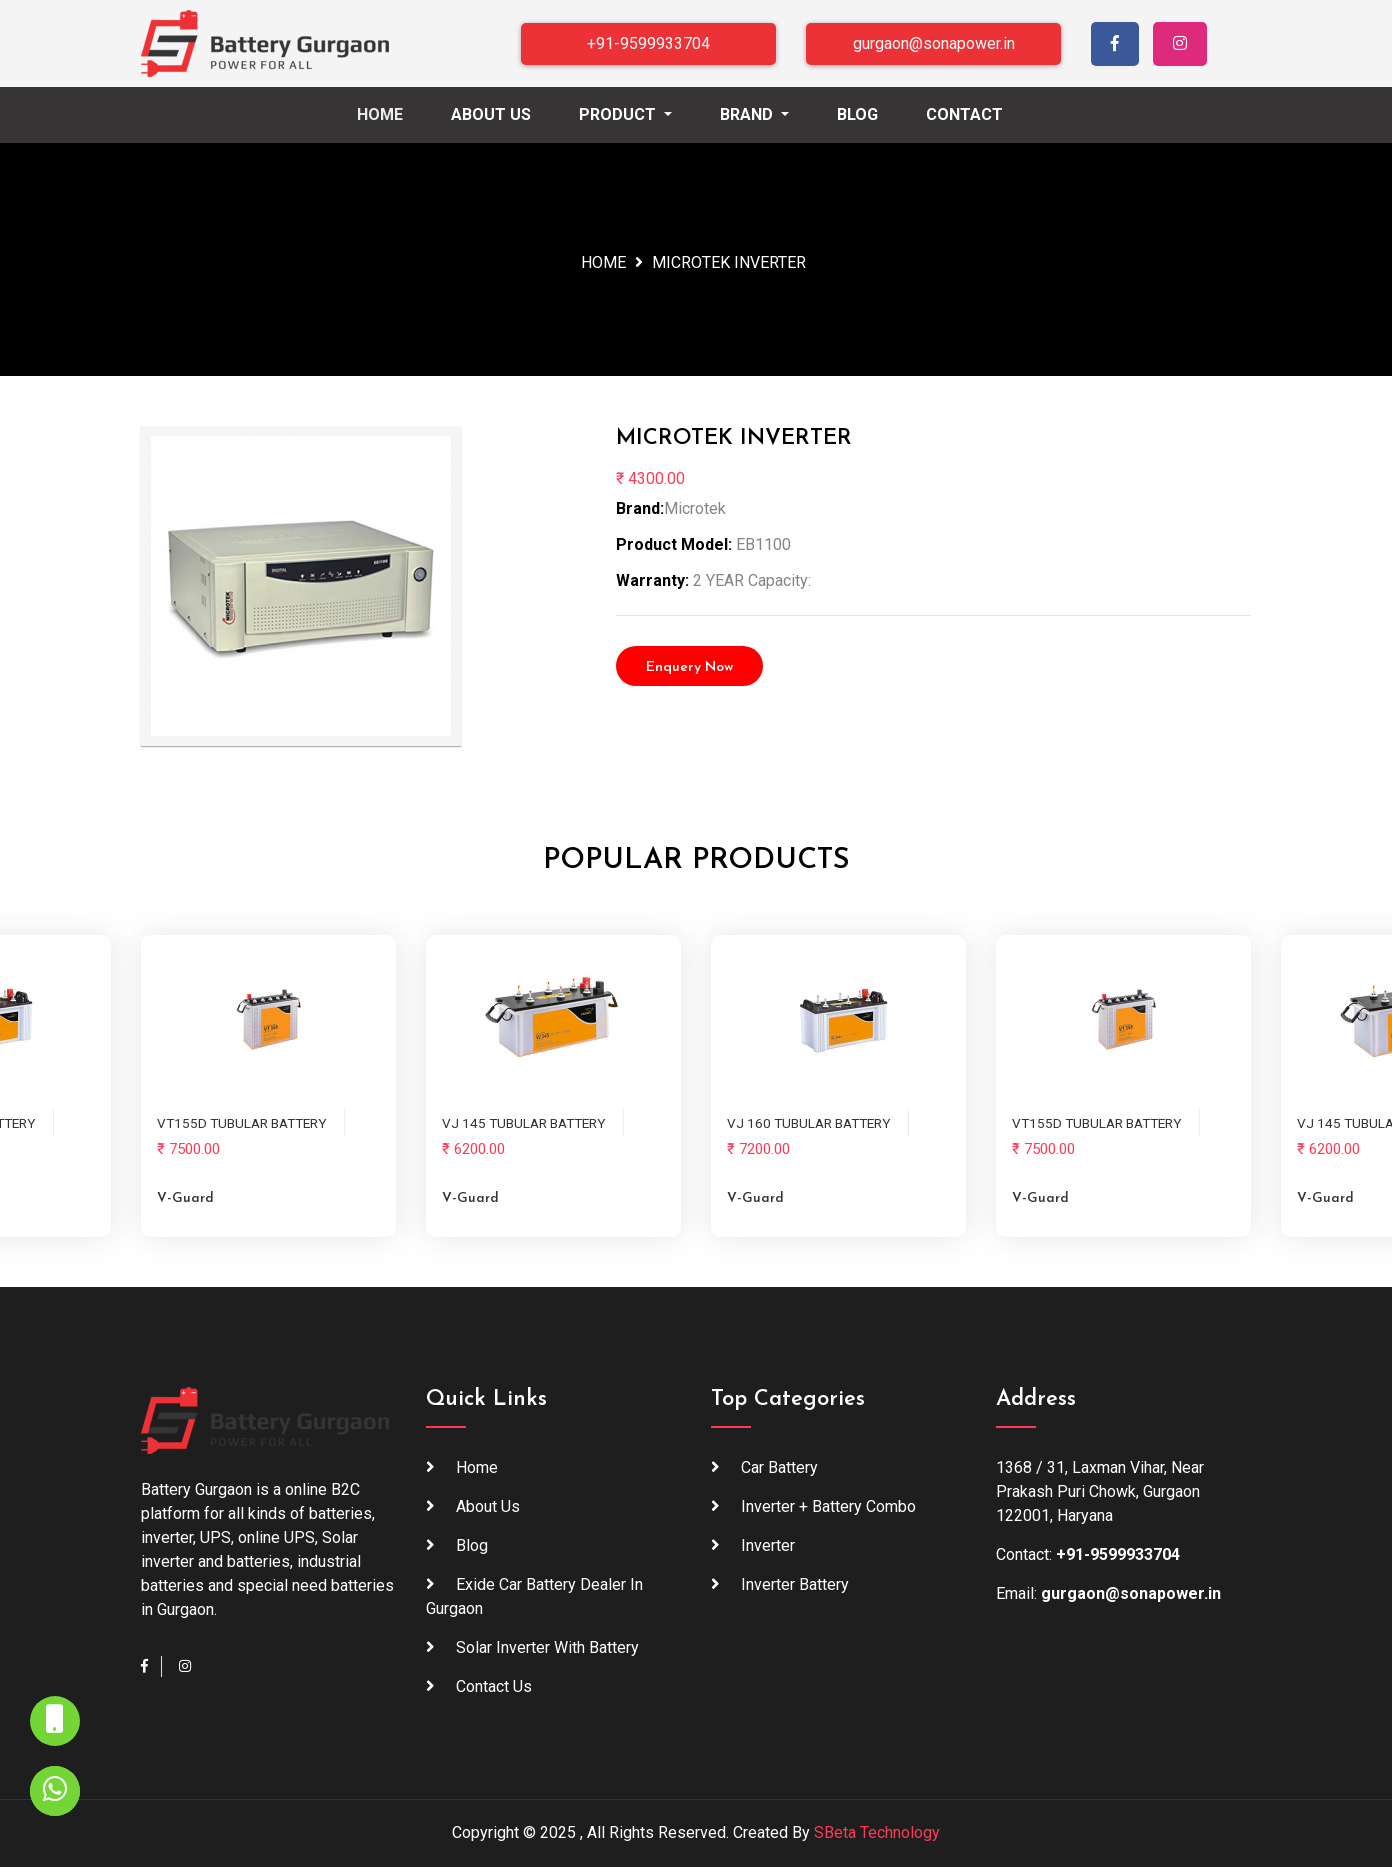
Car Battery (779, 1467)
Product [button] (619, 114)
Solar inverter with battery (547, 1647)
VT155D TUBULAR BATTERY (241, 1123)
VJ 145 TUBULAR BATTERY (523, 1123)
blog (472, 1545)
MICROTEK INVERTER (729, 262)
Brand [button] (748, 114)
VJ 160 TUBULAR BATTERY (808, 1123)
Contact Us (494, 1686)
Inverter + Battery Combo (828, 1506)
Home (400, 113)
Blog (857, 114)
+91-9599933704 (648, 43)
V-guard (185, 1198)
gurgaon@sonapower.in (934, 43)
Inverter (768, 1545)
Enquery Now (689, 667)
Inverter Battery (795, 1584)
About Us (491, 114)
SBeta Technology (877, 1832)
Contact (964, 114)
